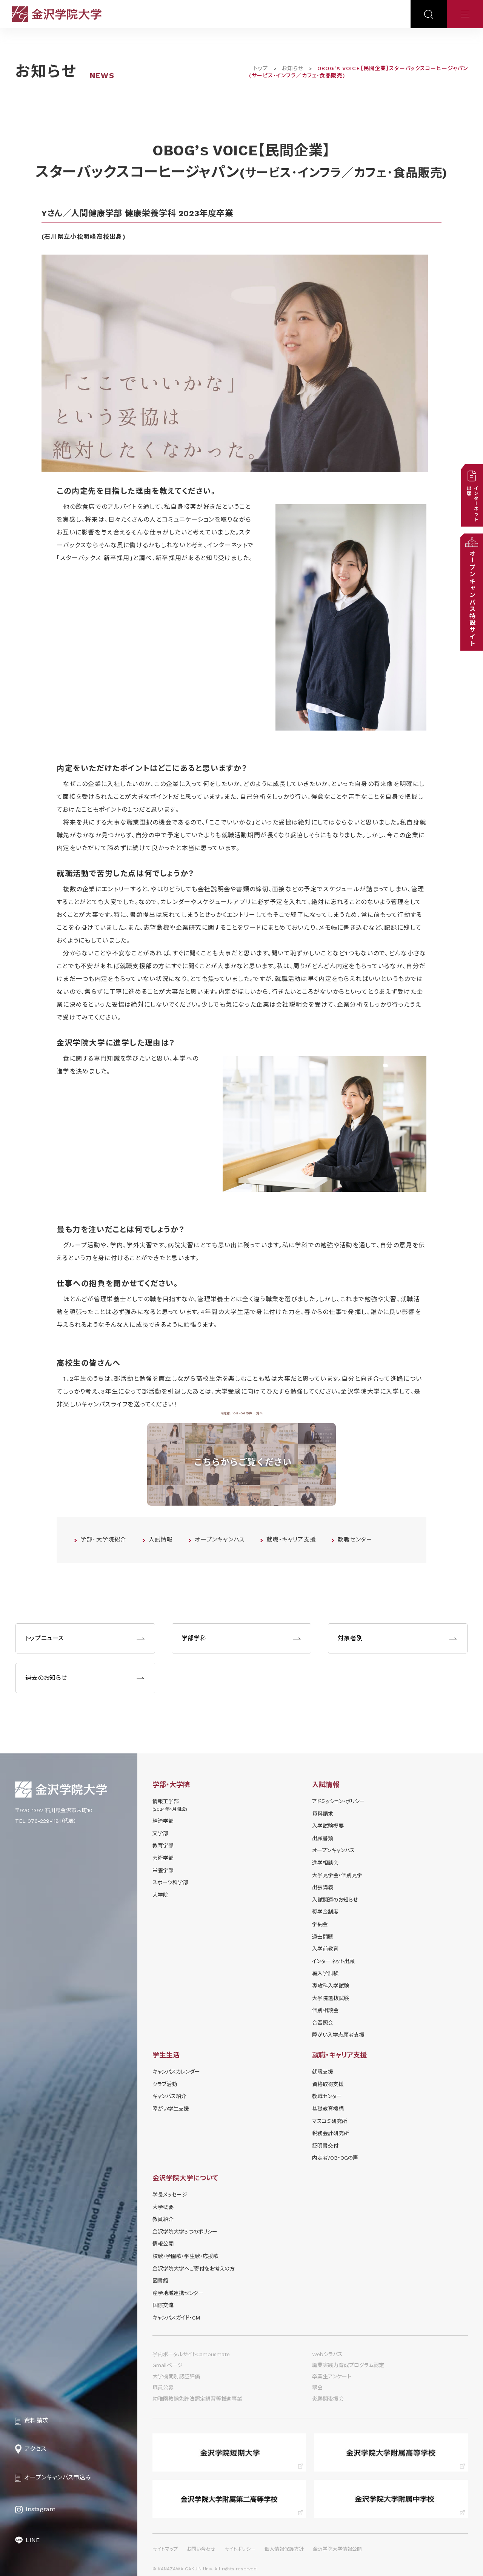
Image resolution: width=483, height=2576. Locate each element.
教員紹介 (163, 2219)
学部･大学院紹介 (103, 1539)
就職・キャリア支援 (291, 1539)
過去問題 (322, 1937)
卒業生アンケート (331, 2376)
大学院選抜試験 (330, 1998)
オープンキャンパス (220, 1539)
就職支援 (322, 2072)
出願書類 (322, 1838)
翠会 (317, 2387)
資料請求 (322, 1814)
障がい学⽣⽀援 (170, 2109)
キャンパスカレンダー (176, 2072)
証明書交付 (325, 2146)
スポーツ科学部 (170, 1882)
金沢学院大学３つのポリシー (184, 2232)
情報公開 (163, 2244)
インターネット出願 (333, 1961)
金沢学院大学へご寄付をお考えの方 (193, 2269)
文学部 (160, 1833)
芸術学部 (163, 1858)
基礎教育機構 (328, 2109)
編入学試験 (325, 1973)
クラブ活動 (164, 2084)
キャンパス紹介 (169, 2096)
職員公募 (163, 2387)
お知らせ (292, 68)
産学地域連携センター (177, 2293)
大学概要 (163, 2207)
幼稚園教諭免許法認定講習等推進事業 (197, 2399)
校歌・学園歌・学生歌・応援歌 (185, 2256)
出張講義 (322, 1887)
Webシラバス (327, 2354)
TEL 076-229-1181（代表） (46, 1821)
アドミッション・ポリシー (338, 1801)
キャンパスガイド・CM (176, 2318)
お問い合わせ (201, 2549)
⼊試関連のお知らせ (335, 1900)
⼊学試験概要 (328, 1826)
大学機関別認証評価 (176, 2376)
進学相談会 (325, 1863)
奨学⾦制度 (325, 1912)
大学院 (160, 1895)
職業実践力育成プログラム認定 (348, 2365)
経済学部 (163, 1821)
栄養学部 (163, 1870)
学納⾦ (320, 1924)
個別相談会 (325, 2010)
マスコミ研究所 (329, 2121)
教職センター (355, 1539)
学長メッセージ (169, 2195)
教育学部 (163, 1845)
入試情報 (161, 1539)
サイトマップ (165, 2549)
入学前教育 (325, 1949)
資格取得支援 (328, 2084)
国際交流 (163, 2305)
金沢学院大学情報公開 (337, 2549)
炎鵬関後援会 (328, 2399)
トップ (261, 68)
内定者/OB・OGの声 (335, 2158)
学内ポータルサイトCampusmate (191, 2354)
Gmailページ (167, 2365)
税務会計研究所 (330, 2133)
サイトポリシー (240, 2549)
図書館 (160, 2281)
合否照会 (322, 2023)
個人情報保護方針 (284, 2549)
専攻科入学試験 (330, 1986)
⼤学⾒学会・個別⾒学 (337, 1875)
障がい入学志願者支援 (338, 2035)
